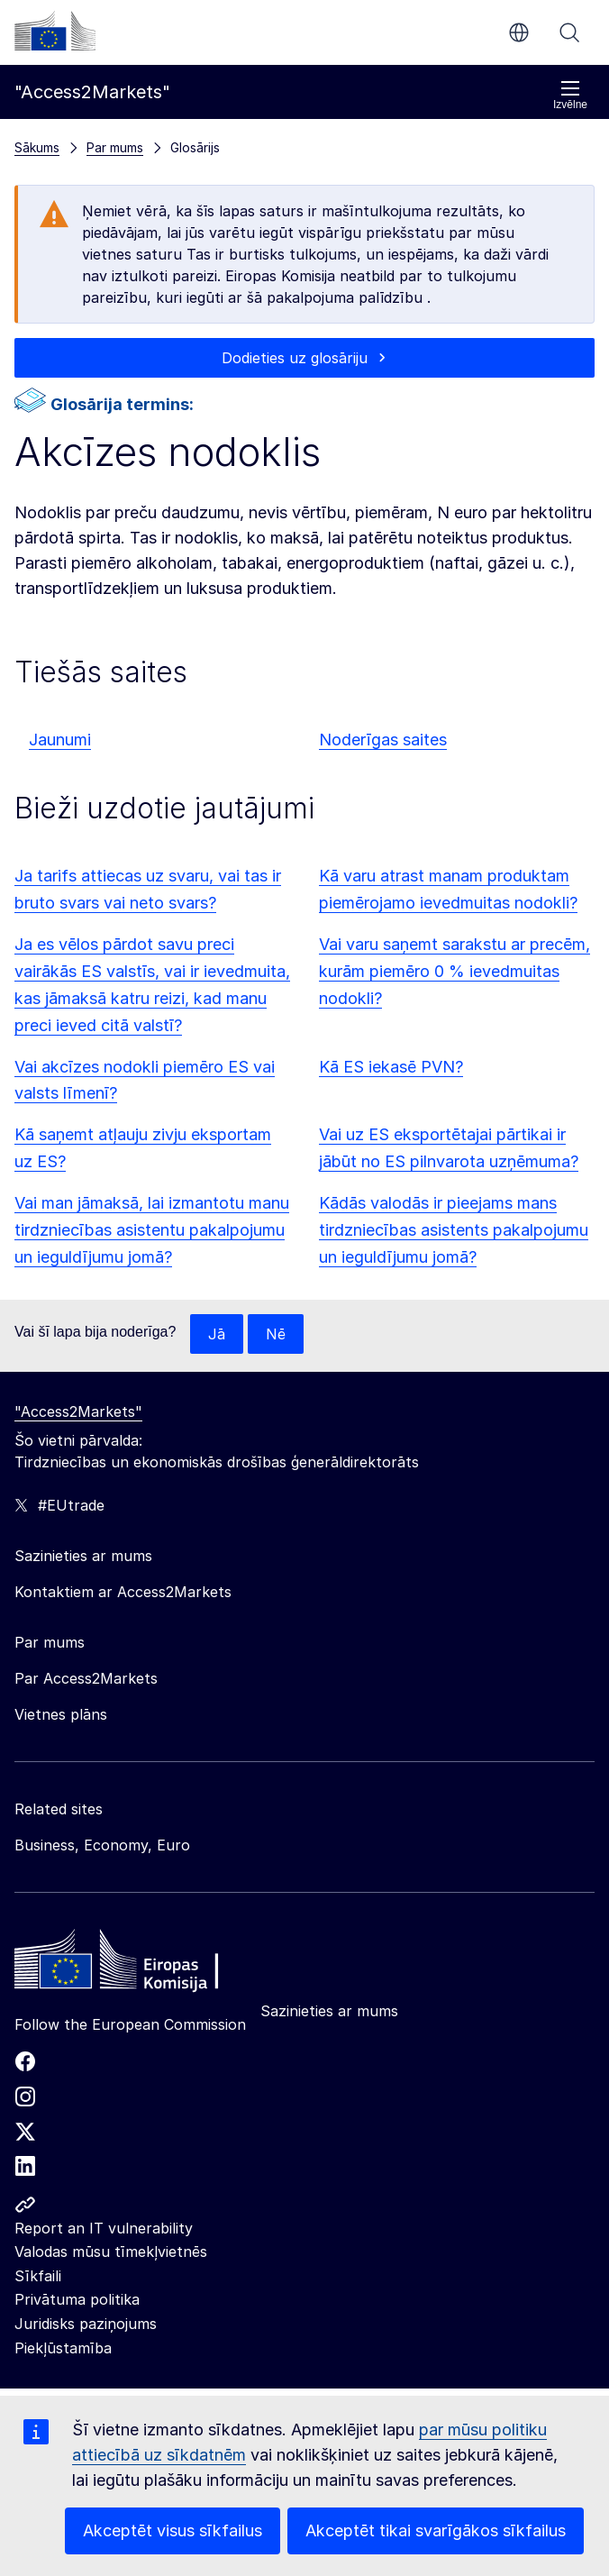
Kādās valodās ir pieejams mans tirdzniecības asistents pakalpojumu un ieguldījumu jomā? (453, 1229)
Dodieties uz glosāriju (295, 358)
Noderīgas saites (383, 739)
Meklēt (569, 32)
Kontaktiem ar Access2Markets (123, 1592)
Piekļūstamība (63, 2348)
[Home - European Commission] (145, 1964)
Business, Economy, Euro (102, 1845)
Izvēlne (570, 95)
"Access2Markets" (78, 1411)
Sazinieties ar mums (329, 2011)
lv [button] (519, 32)
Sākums (36, 147)
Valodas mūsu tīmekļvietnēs (110, 2252)
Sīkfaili (37, 2276)
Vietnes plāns (60, 1714)
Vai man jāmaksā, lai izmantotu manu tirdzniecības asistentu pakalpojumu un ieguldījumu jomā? (151, 1229)
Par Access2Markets (86, 1678)
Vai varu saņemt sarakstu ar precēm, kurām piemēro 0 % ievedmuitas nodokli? (454, 971)
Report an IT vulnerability (103, 2228)
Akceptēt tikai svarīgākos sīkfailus (435, 2530)
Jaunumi (60, 739)
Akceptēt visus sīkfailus (172, 2530)
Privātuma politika (77, 2299)
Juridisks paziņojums (85, 2324)
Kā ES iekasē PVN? (391, 1066)
